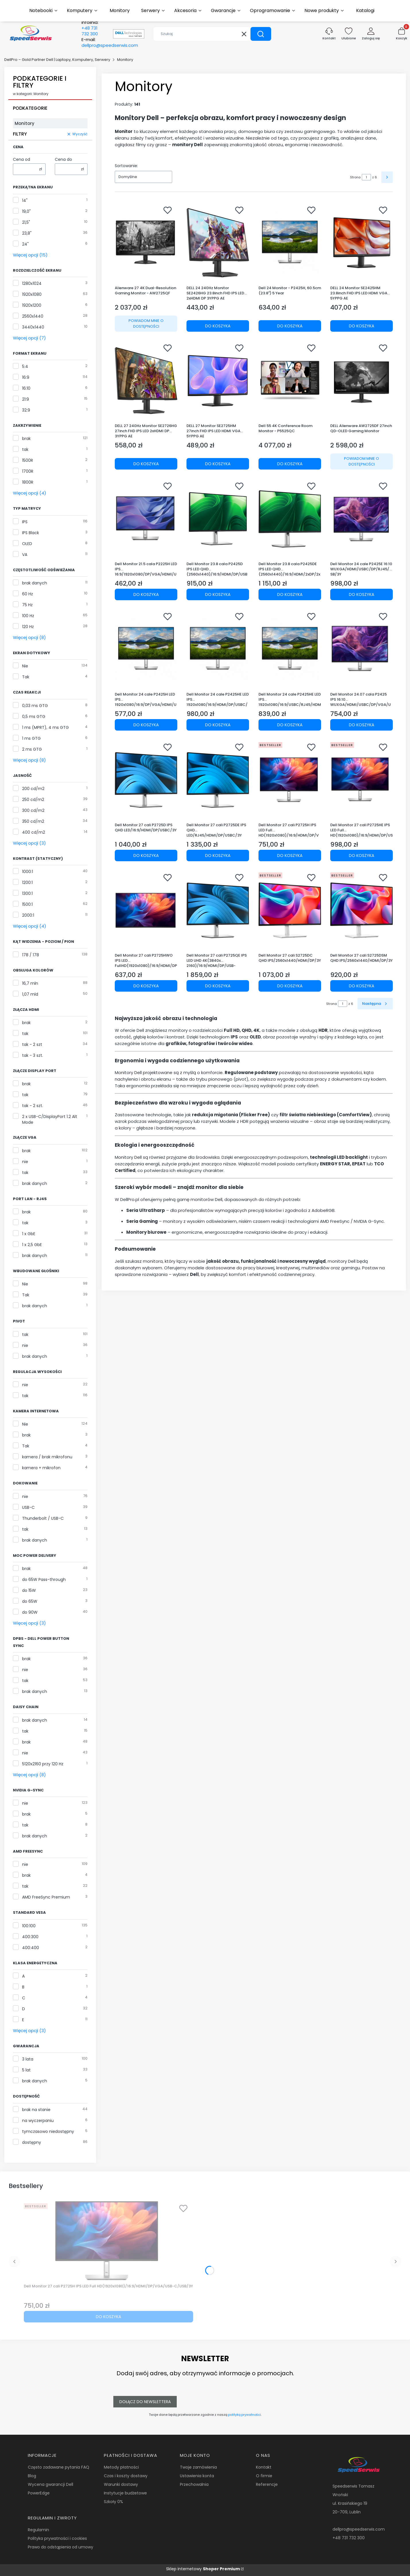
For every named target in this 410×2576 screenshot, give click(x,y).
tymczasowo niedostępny (48, 2131)
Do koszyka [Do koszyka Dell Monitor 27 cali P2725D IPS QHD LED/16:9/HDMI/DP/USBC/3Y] (146, 855)
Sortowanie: (126, 166)
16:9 (25, 377)
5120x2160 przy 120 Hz (42, 1764)
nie (25, 1162)
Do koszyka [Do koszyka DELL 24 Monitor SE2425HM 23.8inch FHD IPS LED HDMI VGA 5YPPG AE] (361, 326)
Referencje (267, 2484)
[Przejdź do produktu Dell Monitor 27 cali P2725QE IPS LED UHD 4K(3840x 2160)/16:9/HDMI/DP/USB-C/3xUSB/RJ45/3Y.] (217, 910)
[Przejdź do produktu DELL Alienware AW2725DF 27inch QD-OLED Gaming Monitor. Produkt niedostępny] (361, 381)
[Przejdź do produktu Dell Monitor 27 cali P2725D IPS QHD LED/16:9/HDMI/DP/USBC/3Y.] (146, 780)
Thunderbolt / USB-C (43, 1518)
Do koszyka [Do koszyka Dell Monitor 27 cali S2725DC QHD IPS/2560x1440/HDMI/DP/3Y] (289, 986)
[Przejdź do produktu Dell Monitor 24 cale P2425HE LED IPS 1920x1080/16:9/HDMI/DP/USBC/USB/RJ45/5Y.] (217, 649)
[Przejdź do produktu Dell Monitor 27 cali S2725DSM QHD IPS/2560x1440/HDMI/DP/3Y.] (361, 910)
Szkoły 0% (113, 2501)
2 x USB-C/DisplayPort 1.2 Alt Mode (49, 1119)
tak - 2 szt (32, 1044)
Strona (355, 177)
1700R (27, 471)
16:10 (26, 388)
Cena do (63, 159)
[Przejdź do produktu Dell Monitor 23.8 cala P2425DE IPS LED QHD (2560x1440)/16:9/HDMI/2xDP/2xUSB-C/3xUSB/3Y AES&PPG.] (290, 519)
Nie (25, 666)
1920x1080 (32, 294)
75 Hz (27, 605)
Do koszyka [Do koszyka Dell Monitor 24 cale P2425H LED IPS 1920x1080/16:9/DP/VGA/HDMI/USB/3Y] (146, 725)
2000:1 (28, 915)
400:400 (30, 1948)
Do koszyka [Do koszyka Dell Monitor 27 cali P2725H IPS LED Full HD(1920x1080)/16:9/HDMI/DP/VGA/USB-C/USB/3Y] (289, 855)
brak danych (34, 583)
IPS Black (30, 533)
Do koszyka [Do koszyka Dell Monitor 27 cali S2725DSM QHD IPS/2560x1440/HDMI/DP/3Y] (361, 986)
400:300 (30, 1937)
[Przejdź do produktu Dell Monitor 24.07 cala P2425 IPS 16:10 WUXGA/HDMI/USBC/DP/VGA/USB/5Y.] (361, 649)
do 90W (30, 1612)
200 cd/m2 (33, 788)
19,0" (26, 211)
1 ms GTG (31, 738)
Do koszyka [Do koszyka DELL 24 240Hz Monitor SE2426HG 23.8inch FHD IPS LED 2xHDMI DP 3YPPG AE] (217, 326)
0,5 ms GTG (33, 716)
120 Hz (28, 626)
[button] (260, 34)
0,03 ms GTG (35, 705)
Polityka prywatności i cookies (57, 2538)
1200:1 (27, 882)
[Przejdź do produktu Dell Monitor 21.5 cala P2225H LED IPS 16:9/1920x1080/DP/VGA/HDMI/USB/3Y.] (146, 519)
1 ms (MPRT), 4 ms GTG (45, 727)
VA (24, 554)
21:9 (25, 399)
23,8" (27, 233)
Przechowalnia (194, 2484)
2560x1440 (32, 316)
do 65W (29, 1601)
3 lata (27, 2059)
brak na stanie (36, 2109)
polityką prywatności (244, 2414)
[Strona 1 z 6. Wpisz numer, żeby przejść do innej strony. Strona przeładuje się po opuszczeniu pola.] (366, 177)
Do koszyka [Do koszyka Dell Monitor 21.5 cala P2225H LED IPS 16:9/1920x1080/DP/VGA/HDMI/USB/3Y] (146, 594)
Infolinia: (89, 28)
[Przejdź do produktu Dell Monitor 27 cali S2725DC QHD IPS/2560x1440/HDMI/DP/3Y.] (290, 910)
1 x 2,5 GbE (32, 1245)
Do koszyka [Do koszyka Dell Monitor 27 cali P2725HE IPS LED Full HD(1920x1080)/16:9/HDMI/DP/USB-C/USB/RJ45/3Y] (361, 855)
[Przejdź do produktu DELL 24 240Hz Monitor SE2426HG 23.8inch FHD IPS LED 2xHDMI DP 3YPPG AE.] (217, 243)
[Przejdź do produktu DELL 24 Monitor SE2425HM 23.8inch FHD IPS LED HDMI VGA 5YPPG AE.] (361, 243)
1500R (27, 460)
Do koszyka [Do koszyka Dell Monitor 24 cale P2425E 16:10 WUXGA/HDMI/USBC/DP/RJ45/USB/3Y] (361, 594)
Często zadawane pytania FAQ (58, 2467)
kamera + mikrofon (41, 1468)
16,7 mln (30, 983)
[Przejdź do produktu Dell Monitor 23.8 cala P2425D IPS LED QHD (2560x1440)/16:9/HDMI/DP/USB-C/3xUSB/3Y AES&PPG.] (217, 519)
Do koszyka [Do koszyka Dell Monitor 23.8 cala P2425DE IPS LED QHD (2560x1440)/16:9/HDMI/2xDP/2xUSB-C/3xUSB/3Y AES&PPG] (289, 594)
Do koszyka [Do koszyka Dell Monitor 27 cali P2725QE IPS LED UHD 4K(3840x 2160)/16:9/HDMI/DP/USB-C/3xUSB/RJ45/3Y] (217, 986)
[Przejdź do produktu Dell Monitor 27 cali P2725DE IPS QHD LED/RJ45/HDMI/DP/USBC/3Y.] (217, 780)
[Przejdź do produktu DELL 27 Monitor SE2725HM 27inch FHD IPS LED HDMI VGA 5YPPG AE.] (217, 381)
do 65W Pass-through (44, 1579)
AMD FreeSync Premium (46, 1897)
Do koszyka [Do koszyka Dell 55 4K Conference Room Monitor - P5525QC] (289, 464)
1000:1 (27, 871)
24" (25, 244)
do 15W (29, 1590)
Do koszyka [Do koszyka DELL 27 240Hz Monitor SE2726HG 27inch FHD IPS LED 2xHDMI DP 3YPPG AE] (146, 464)
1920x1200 (31, 305)
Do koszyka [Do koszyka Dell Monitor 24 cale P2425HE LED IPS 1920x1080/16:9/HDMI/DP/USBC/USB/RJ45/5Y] (217, 725)
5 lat (26, 2070)
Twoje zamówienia (198, 2467)
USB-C (28, 1507)
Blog (32, 2476)
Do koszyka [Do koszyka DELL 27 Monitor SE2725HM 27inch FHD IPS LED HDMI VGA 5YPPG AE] (217, 464)
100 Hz (28, 616)
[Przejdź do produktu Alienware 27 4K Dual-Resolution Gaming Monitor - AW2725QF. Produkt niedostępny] (146, 243)
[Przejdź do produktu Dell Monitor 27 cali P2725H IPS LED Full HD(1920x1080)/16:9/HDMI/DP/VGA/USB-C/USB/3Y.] (290, 780)
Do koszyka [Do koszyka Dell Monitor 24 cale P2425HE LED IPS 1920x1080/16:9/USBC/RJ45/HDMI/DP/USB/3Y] (289, 725)
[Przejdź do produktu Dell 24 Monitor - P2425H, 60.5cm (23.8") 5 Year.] (290, 243)
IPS (25, 522)
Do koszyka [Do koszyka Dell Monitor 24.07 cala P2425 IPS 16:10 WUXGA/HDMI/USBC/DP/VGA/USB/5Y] (361, 725)
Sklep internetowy (203, 2569)
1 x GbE (28, 1234)
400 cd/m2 (33, 832)
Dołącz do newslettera (145, 2402)
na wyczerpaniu (38, 2120)
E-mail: (109, 42)
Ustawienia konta (197, 2476)
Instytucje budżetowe (125, 2493)
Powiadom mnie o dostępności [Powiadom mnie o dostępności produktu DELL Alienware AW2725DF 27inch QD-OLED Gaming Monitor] (361, 461)
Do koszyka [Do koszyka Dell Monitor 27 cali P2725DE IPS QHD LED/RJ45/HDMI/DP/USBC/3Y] (217, 855)
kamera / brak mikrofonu (47, 1457)
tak (25, 449)
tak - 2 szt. (32, 1106)
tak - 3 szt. (32, 1055)
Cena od (21, 159)
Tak (25, 677)
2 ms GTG (32, 749)
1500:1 (27, 904)
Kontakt (263, 2467)
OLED (27, 544)
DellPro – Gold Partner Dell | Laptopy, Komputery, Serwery (57, 59)
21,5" (26, 222)
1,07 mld (30, 994)
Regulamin (38, 2530)
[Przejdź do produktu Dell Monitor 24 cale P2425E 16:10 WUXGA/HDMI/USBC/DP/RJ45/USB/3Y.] (361, 519)
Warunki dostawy (121, 2484)
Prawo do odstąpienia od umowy (60, 2547)
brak (26, 438)
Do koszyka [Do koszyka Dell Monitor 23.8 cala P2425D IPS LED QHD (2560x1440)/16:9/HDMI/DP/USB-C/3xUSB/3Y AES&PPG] (217, 594)
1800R (27, 482)
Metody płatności (121, 2467)
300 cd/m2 (33, 810)
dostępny (31, 2142)
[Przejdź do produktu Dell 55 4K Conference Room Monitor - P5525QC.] (290, 381)
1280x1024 (32, 283)
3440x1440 (33, 327)
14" (25, 200)
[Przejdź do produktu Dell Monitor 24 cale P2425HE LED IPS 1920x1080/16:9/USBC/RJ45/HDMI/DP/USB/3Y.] (290, 649)
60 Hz (27, 594)
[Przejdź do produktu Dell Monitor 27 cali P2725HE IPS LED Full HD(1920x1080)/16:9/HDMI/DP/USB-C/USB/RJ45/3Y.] (361, 780)
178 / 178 (30, 955)
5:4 (25, 366)
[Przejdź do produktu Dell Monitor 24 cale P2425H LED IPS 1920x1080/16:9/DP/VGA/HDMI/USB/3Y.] (146, 649)
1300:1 (27, 893)
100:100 (29, 1926)
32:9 (26, 410)
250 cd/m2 (33, 799)
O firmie (264, 2476)
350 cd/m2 (33, 821)
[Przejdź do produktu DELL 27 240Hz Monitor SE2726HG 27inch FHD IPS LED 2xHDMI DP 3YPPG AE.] (146, 381)
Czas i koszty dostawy (125, 2476)
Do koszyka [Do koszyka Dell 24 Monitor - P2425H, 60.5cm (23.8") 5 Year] (289, 326)
